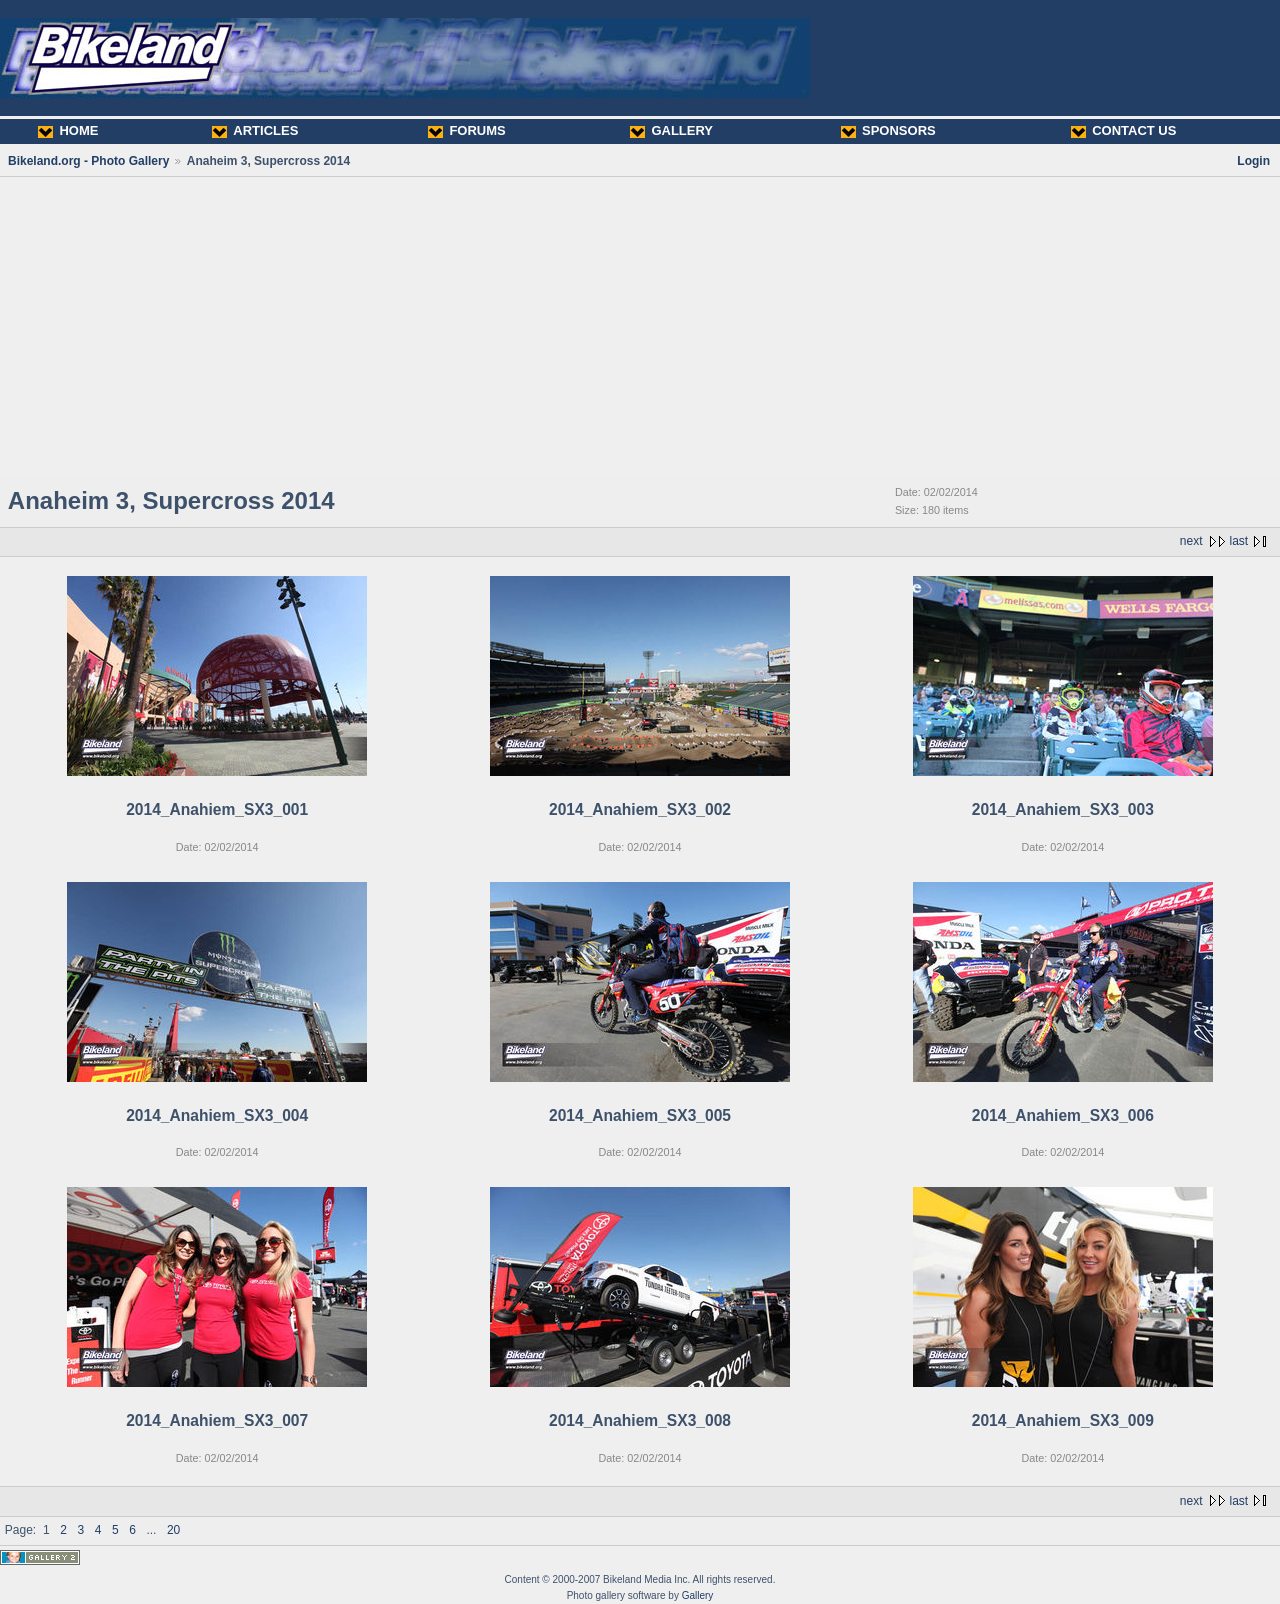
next (1191, 541)
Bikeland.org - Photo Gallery (88, 161)
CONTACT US (1123, 130)
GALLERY (671, 130)
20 (173, 1530)
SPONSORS (888, 130)
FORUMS (466, 130)
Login (1253, 161)
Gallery (698, 1595)
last (1239, 541)
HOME (68, 130)
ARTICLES (255, 130)
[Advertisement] (640, 327)
